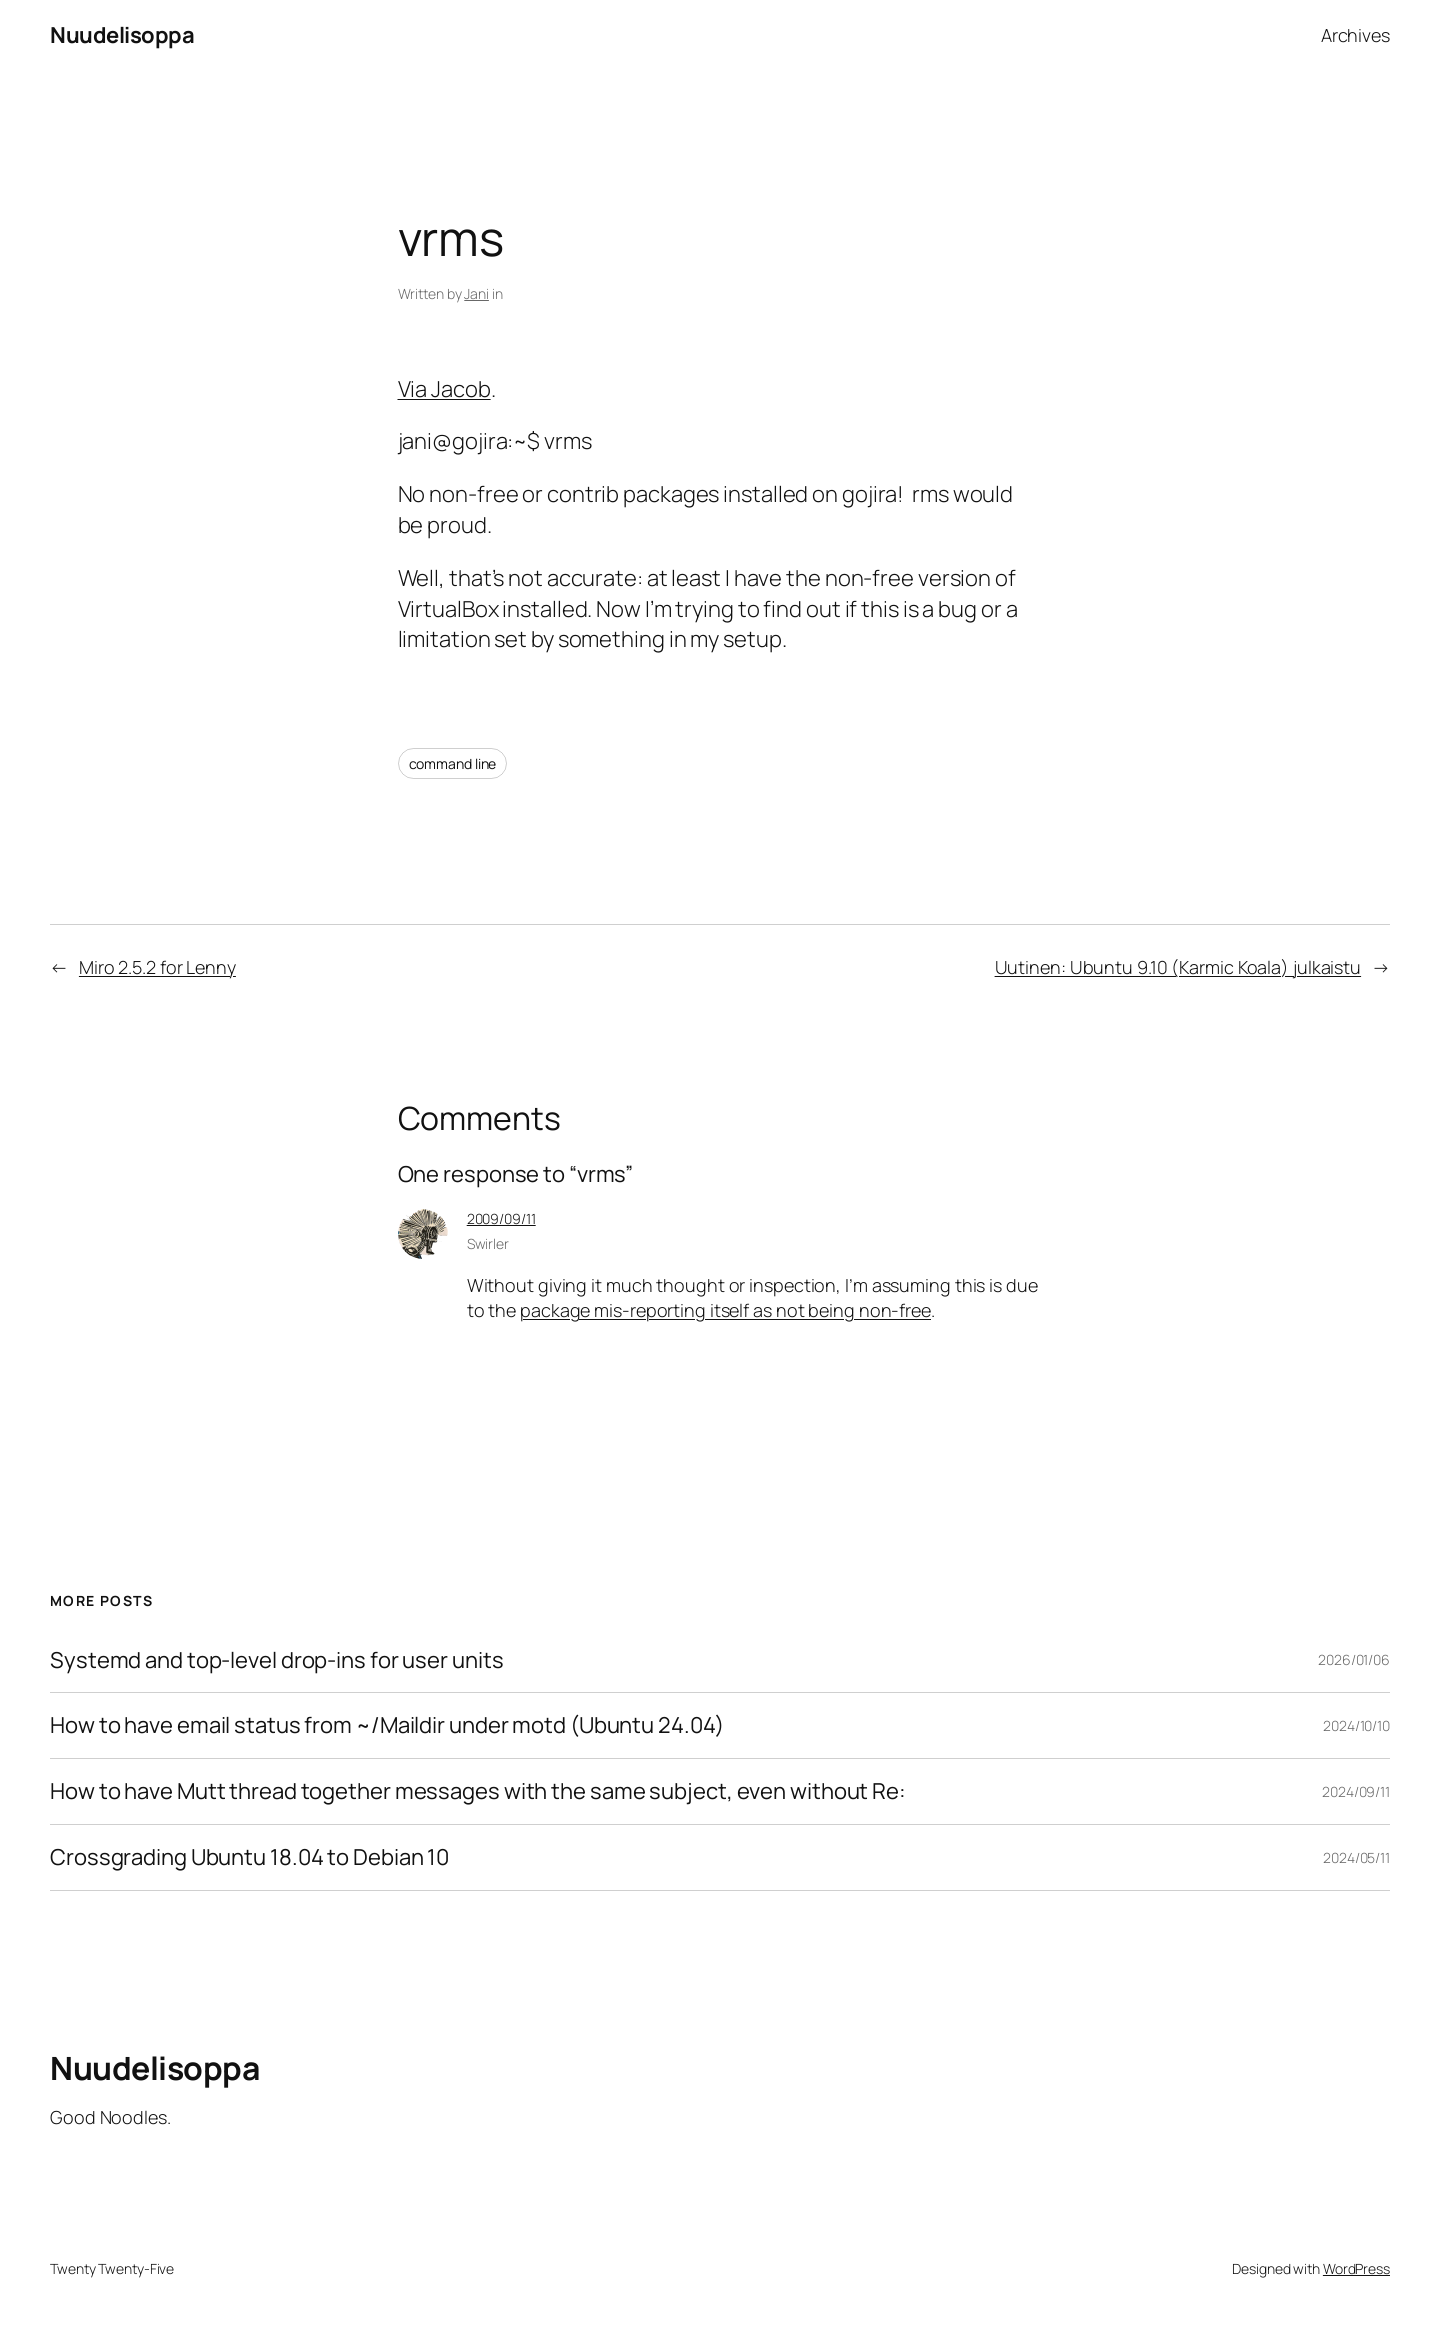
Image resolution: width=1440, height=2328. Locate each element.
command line (453, 763)
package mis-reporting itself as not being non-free (725, 1310)
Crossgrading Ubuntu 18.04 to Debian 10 (249, 1857)
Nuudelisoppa (122, 35)
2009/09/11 (501, 1218)
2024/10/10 (1356, 1725)
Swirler (488, 1243)
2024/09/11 (1356, 1791)
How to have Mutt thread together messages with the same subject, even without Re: (478, 1791)
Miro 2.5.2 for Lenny (157, 967)
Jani (476, 293)
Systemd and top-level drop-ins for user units (277, 1660)
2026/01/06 (1354, 1659)
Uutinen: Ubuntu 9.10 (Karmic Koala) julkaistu (1178, 967)
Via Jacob (444, 389)
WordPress (1356, 2268)
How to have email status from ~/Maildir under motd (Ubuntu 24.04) (387, 1725)
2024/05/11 (1356, 1857)
